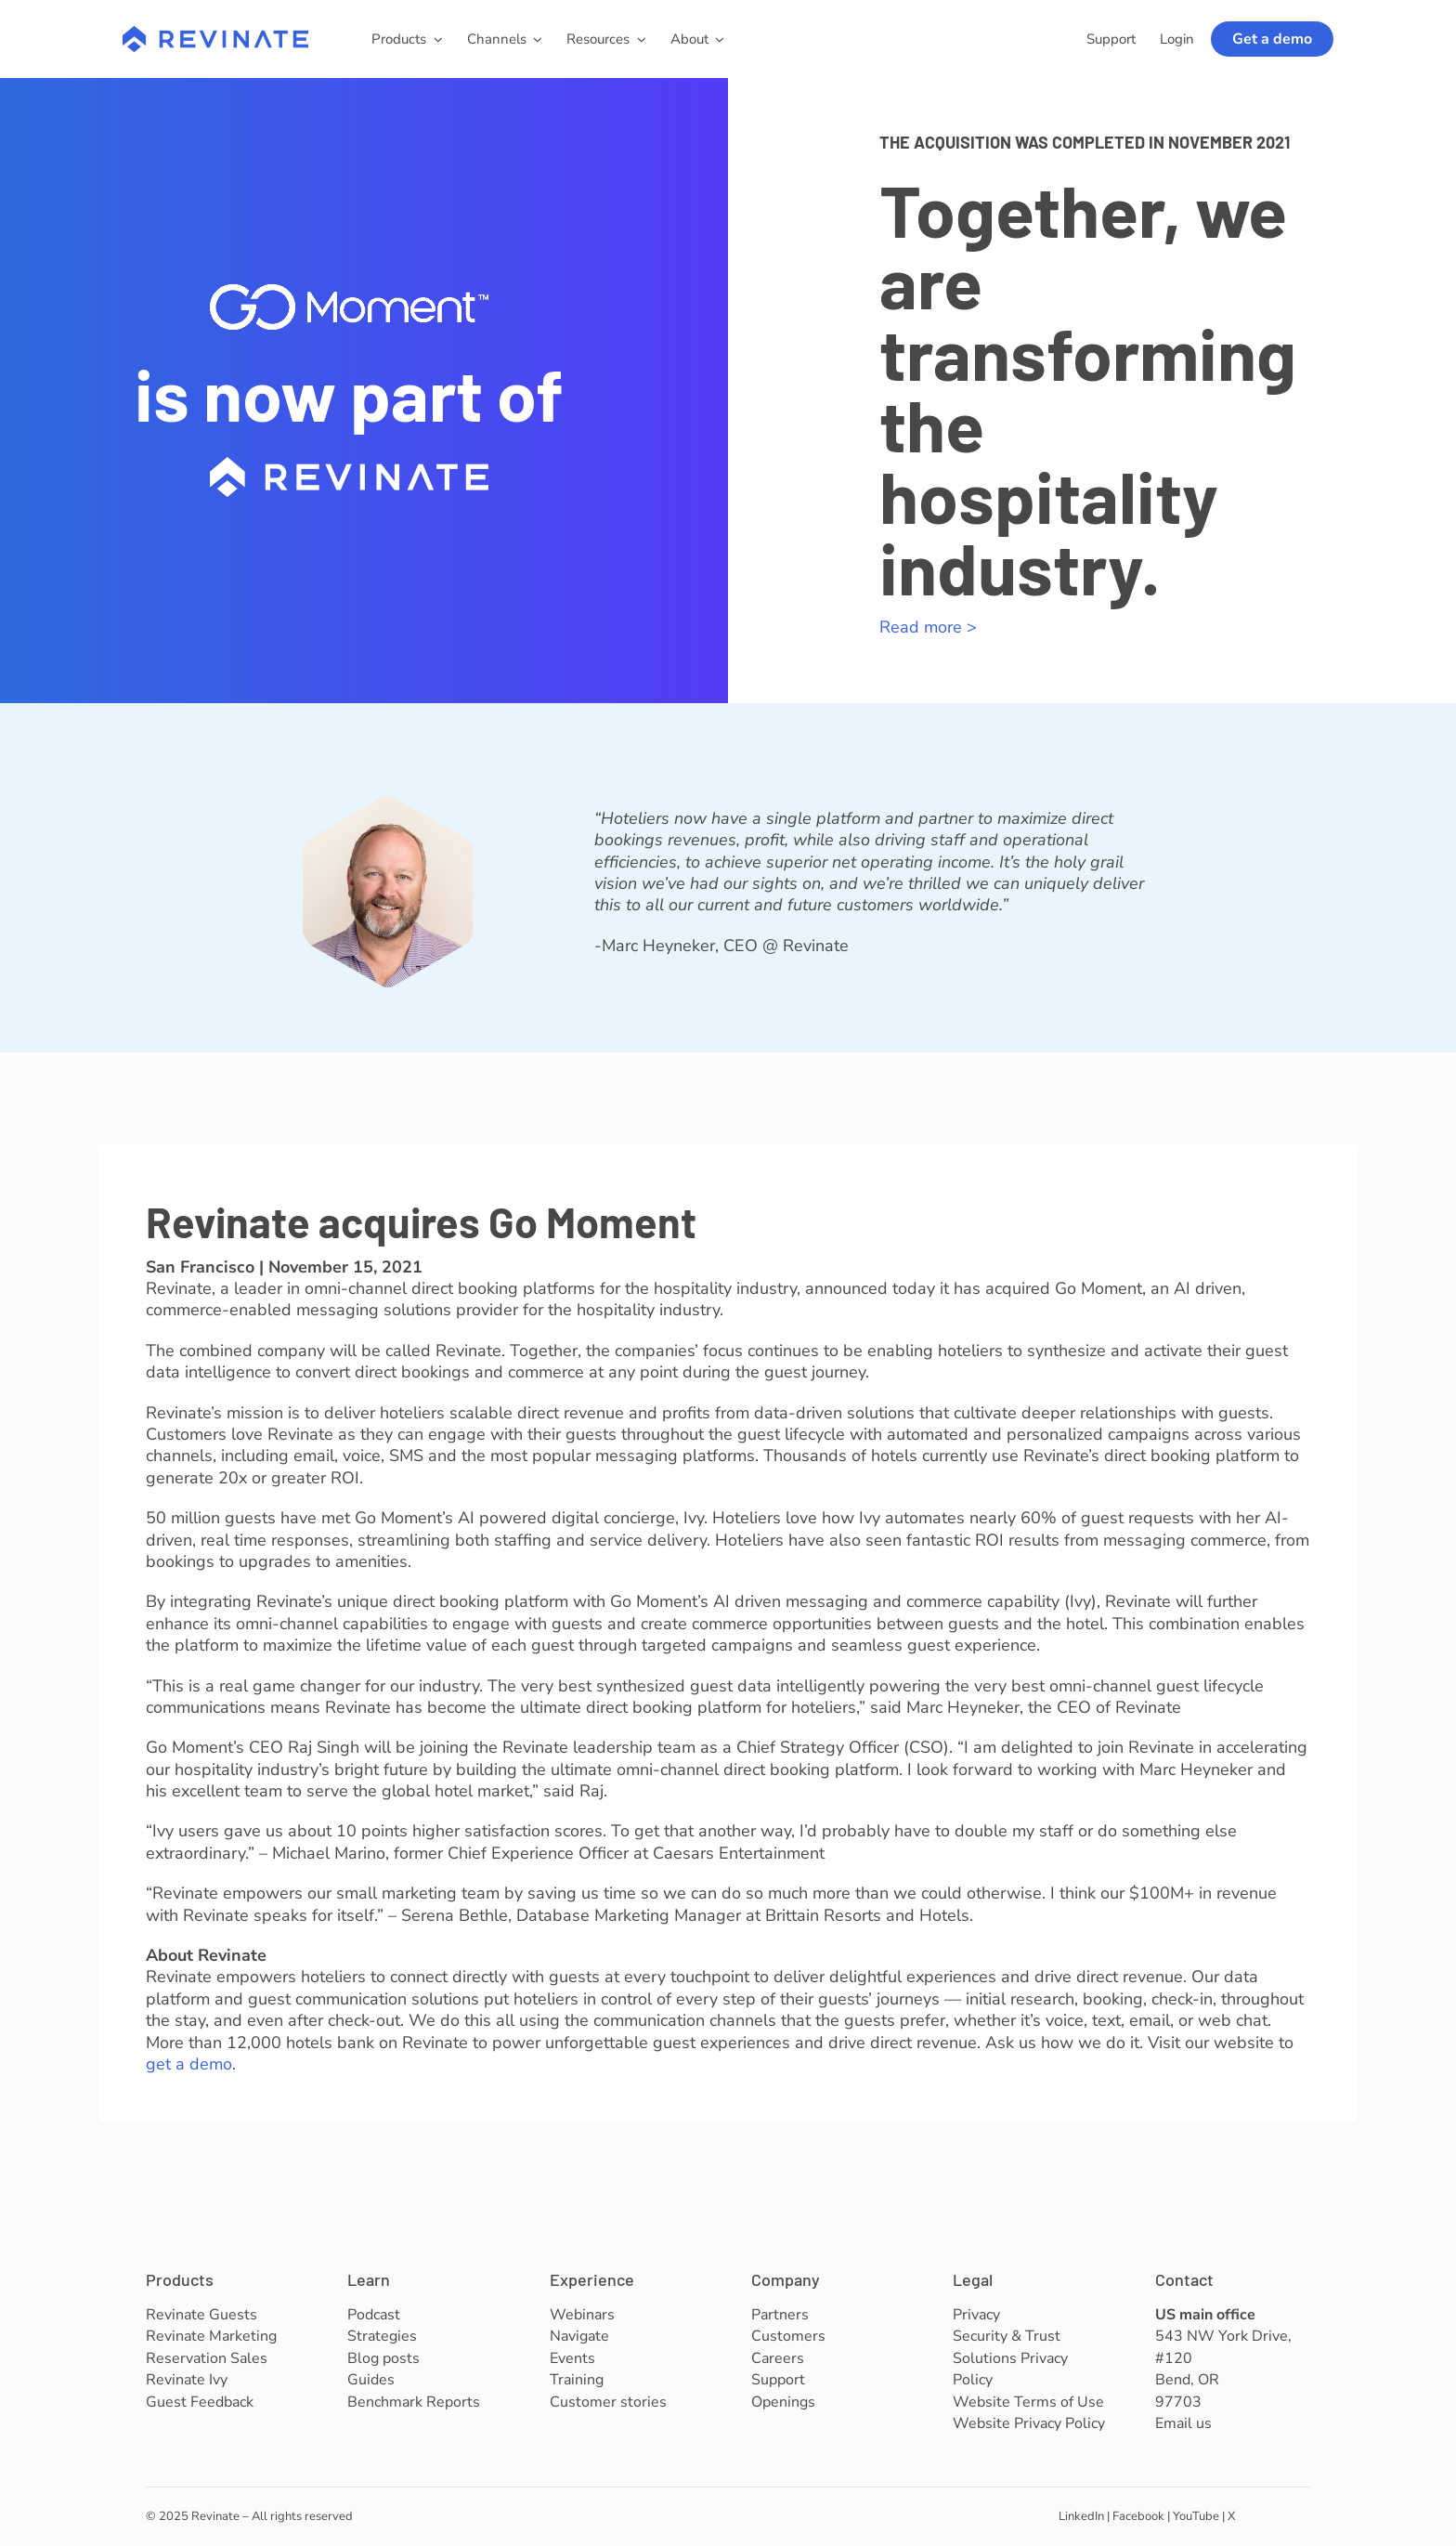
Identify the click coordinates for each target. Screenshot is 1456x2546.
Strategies (382, 2336)
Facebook (1138, 2516)
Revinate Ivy (187, 2380)
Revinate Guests (201, 2314)
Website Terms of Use (1028, 2402)
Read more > (928, 627)
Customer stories (608, 2402)
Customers (788, 2336)
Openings (783, 2402)
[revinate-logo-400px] (215, 34)
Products (180, 2279)
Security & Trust (1006, 2336)
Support (778, 2380)
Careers (777, 2358)
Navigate (579, 2336)
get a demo (189, 2064)
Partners (780, 2314)
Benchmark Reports (413, 2402)
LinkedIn (1081, 2516)
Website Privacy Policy (1029, 2423)
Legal (973, 2279)
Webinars (582, 2314)
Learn (368, 2279)
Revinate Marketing (211, 2336)
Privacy (976, 2314)
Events (572, 2358)
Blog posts (383, 2358)
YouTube (1196, 2516)
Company (785, 2279)
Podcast (373, 2314)
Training (577, 2380)
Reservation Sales (206, 2358)
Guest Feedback (200, 2402)
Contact (1184, 2279)
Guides (371, 2380)
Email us (1183, 2423)
